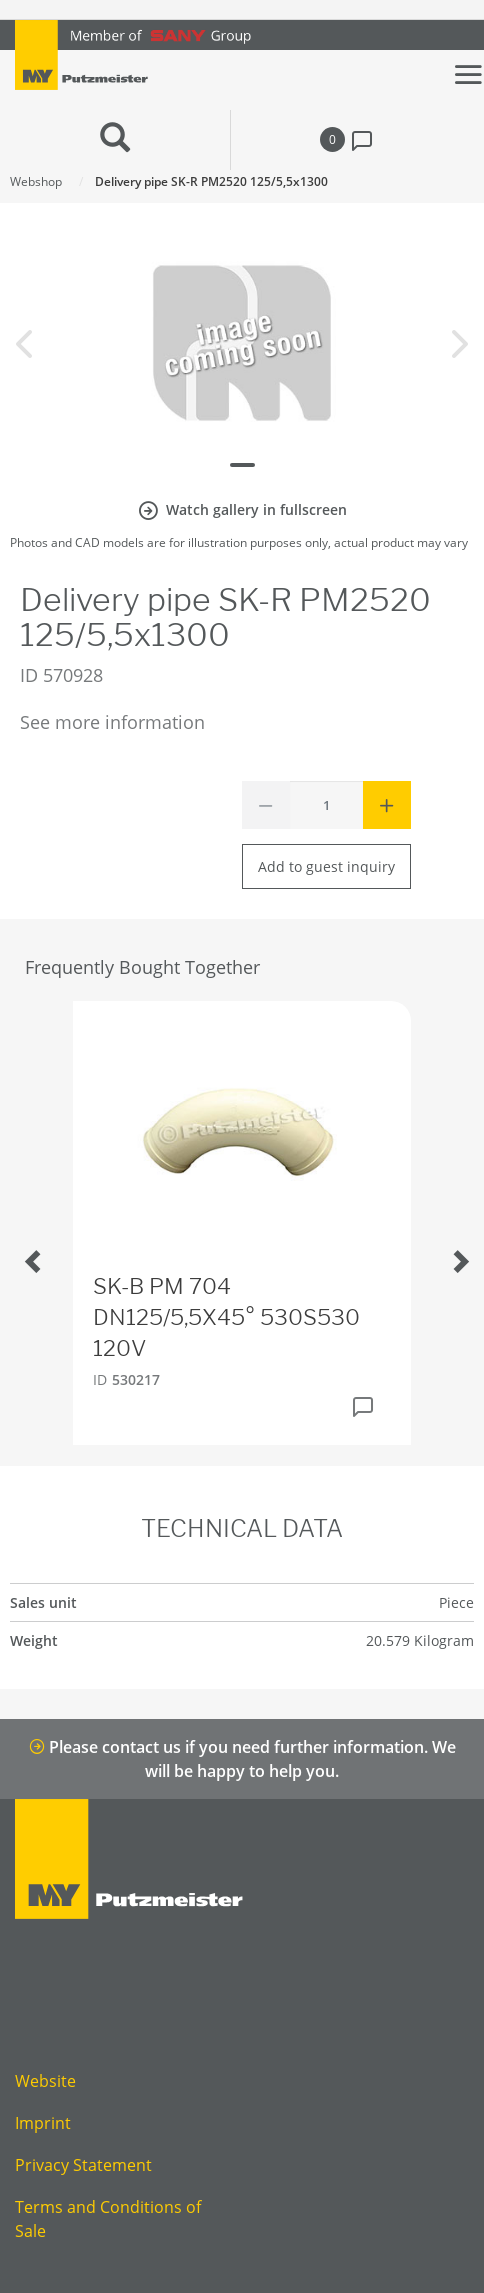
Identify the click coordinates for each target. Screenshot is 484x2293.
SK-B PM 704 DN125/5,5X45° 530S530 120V (226, 1317)
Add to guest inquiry (326, 866)
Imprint (43, 2123)
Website (45, 2081)
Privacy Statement (83, 2165)
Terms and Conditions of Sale (108, 2219)
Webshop (36, 181)
